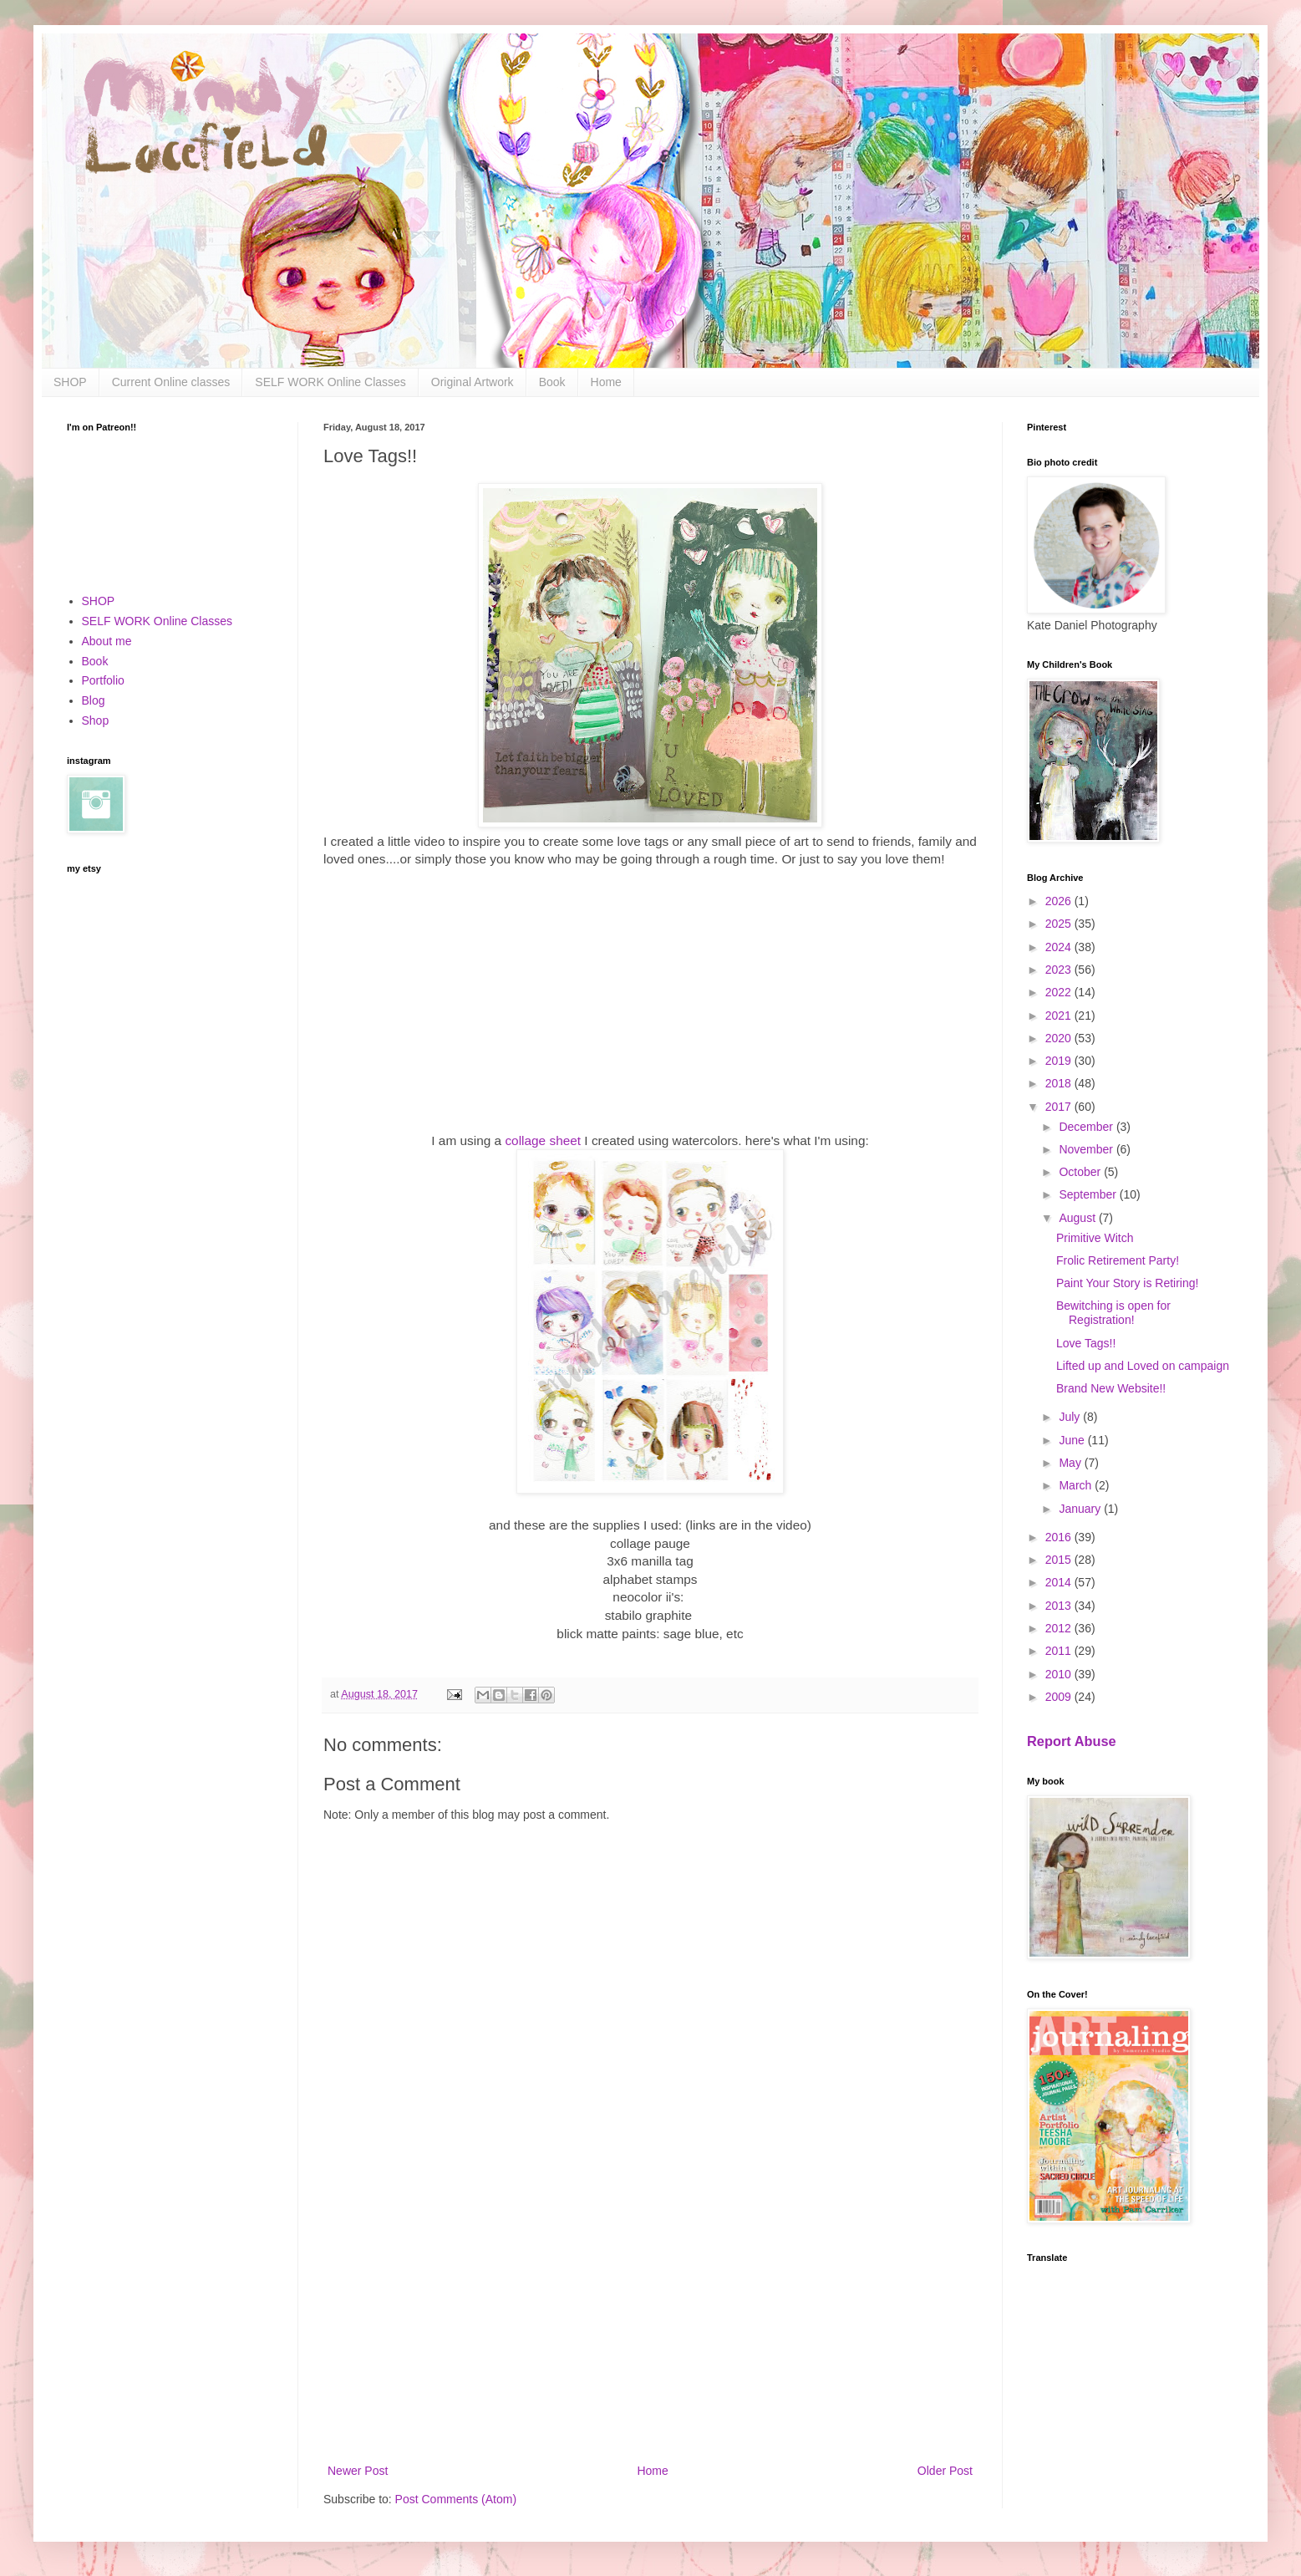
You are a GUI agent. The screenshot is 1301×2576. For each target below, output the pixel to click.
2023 (1060, 969)
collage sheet (543, 1140)
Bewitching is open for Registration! (1113, 1312)
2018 (1060, 1083)
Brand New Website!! (1111, 1388)
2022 (1060, 992)
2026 (1060, 901)
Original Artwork (472, 382)
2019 (1060, 1060)
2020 (1060, 1038)
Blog (93, 700)
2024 (1060, 947)
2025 (1060, 923)
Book (552, 382)
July (1071, 1416)
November (1087, 1149)
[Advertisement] (650, 2323)
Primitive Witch (1095, 1238)
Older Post (945, 2470)
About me (107, 641)
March (1077, 1485)
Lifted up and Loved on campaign (1142, 1365)
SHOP (70, 382)
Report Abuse (1071, 1741)
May (1071, 1462)
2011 (1060, 1650)
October (1081, 1172)
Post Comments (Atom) (455, 2499)
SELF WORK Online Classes (330, 382)
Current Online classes (171, 382)
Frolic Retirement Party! (1117, 1260)
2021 (1060, 1015)
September (1089, 1194)
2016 (1060, 1537)
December (1087, 1126)
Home (606, 382)
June (1073, 1440)
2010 (1060, 1674)
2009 (1060, 1696)
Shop (95, 720)
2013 (1060, 1605)
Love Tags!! (1086, 1343)
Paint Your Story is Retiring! (1127, 1283)
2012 (1060, 1628)
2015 (1060, 1559)
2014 (1060, 1582)
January (1081, 1508)
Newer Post (358, 2470)
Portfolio (103, 680)
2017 (1060, 1106)
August (1078, 1217)
